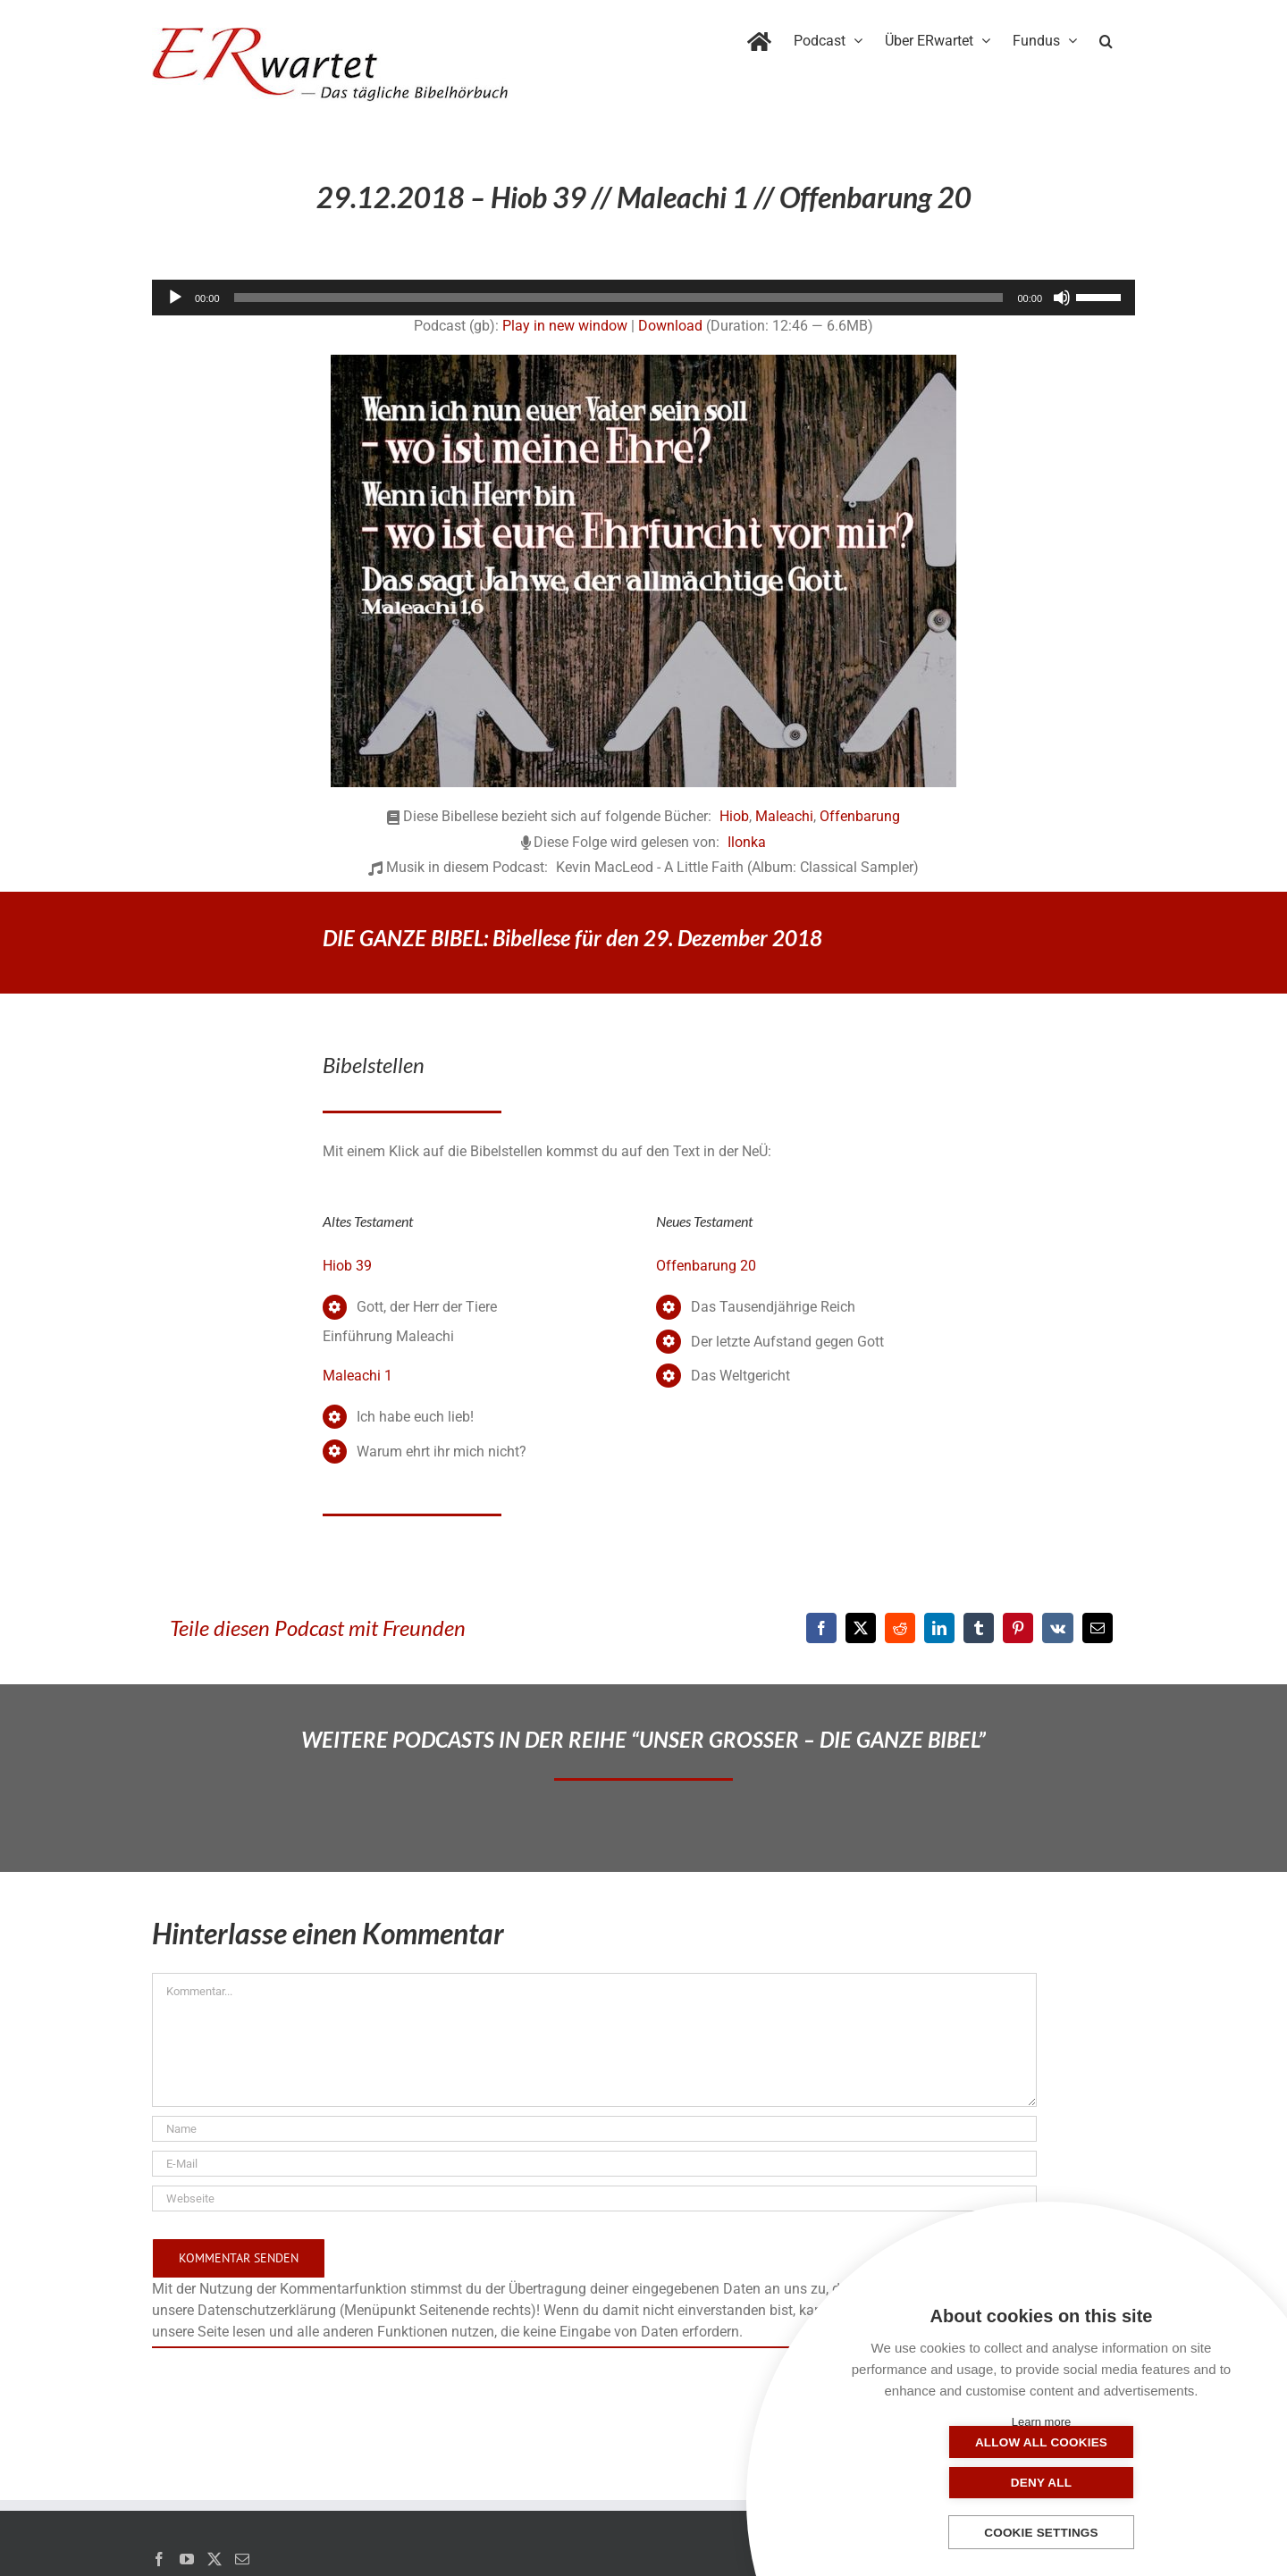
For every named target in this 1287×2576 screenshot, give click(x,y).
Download (670, 325)
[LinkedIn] (939, 1628)
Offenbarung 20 (706, 1265)
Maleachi (784, 816)
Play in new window (564, 325)
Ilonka (747, 842)
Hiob (734, 816)
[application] (643, 297)
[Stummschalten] (1062, 297)
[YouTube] (187, 2559)
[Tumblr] (978, 1628)
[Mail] (242, 2559)
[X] (860, 1628)
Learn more (1041, 2422)
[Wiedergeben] (175, 297)
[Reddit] (900, 1628)
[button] (1106, 37)
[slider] (619, 297)
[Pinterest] (1018, 1628)
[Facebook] (821, 1628)
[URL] (594, 2198)
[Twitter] (214, 2559)
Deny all (1130, 2482)
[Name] (594, 2129)
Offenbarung (860, 816)
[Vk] (1058, 1628)
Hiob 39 (347, 1265)
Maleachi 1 (357, 1375)
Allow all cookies (952, 2482)
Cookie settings (1041, 2532)
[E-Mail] (1097, 1628)
